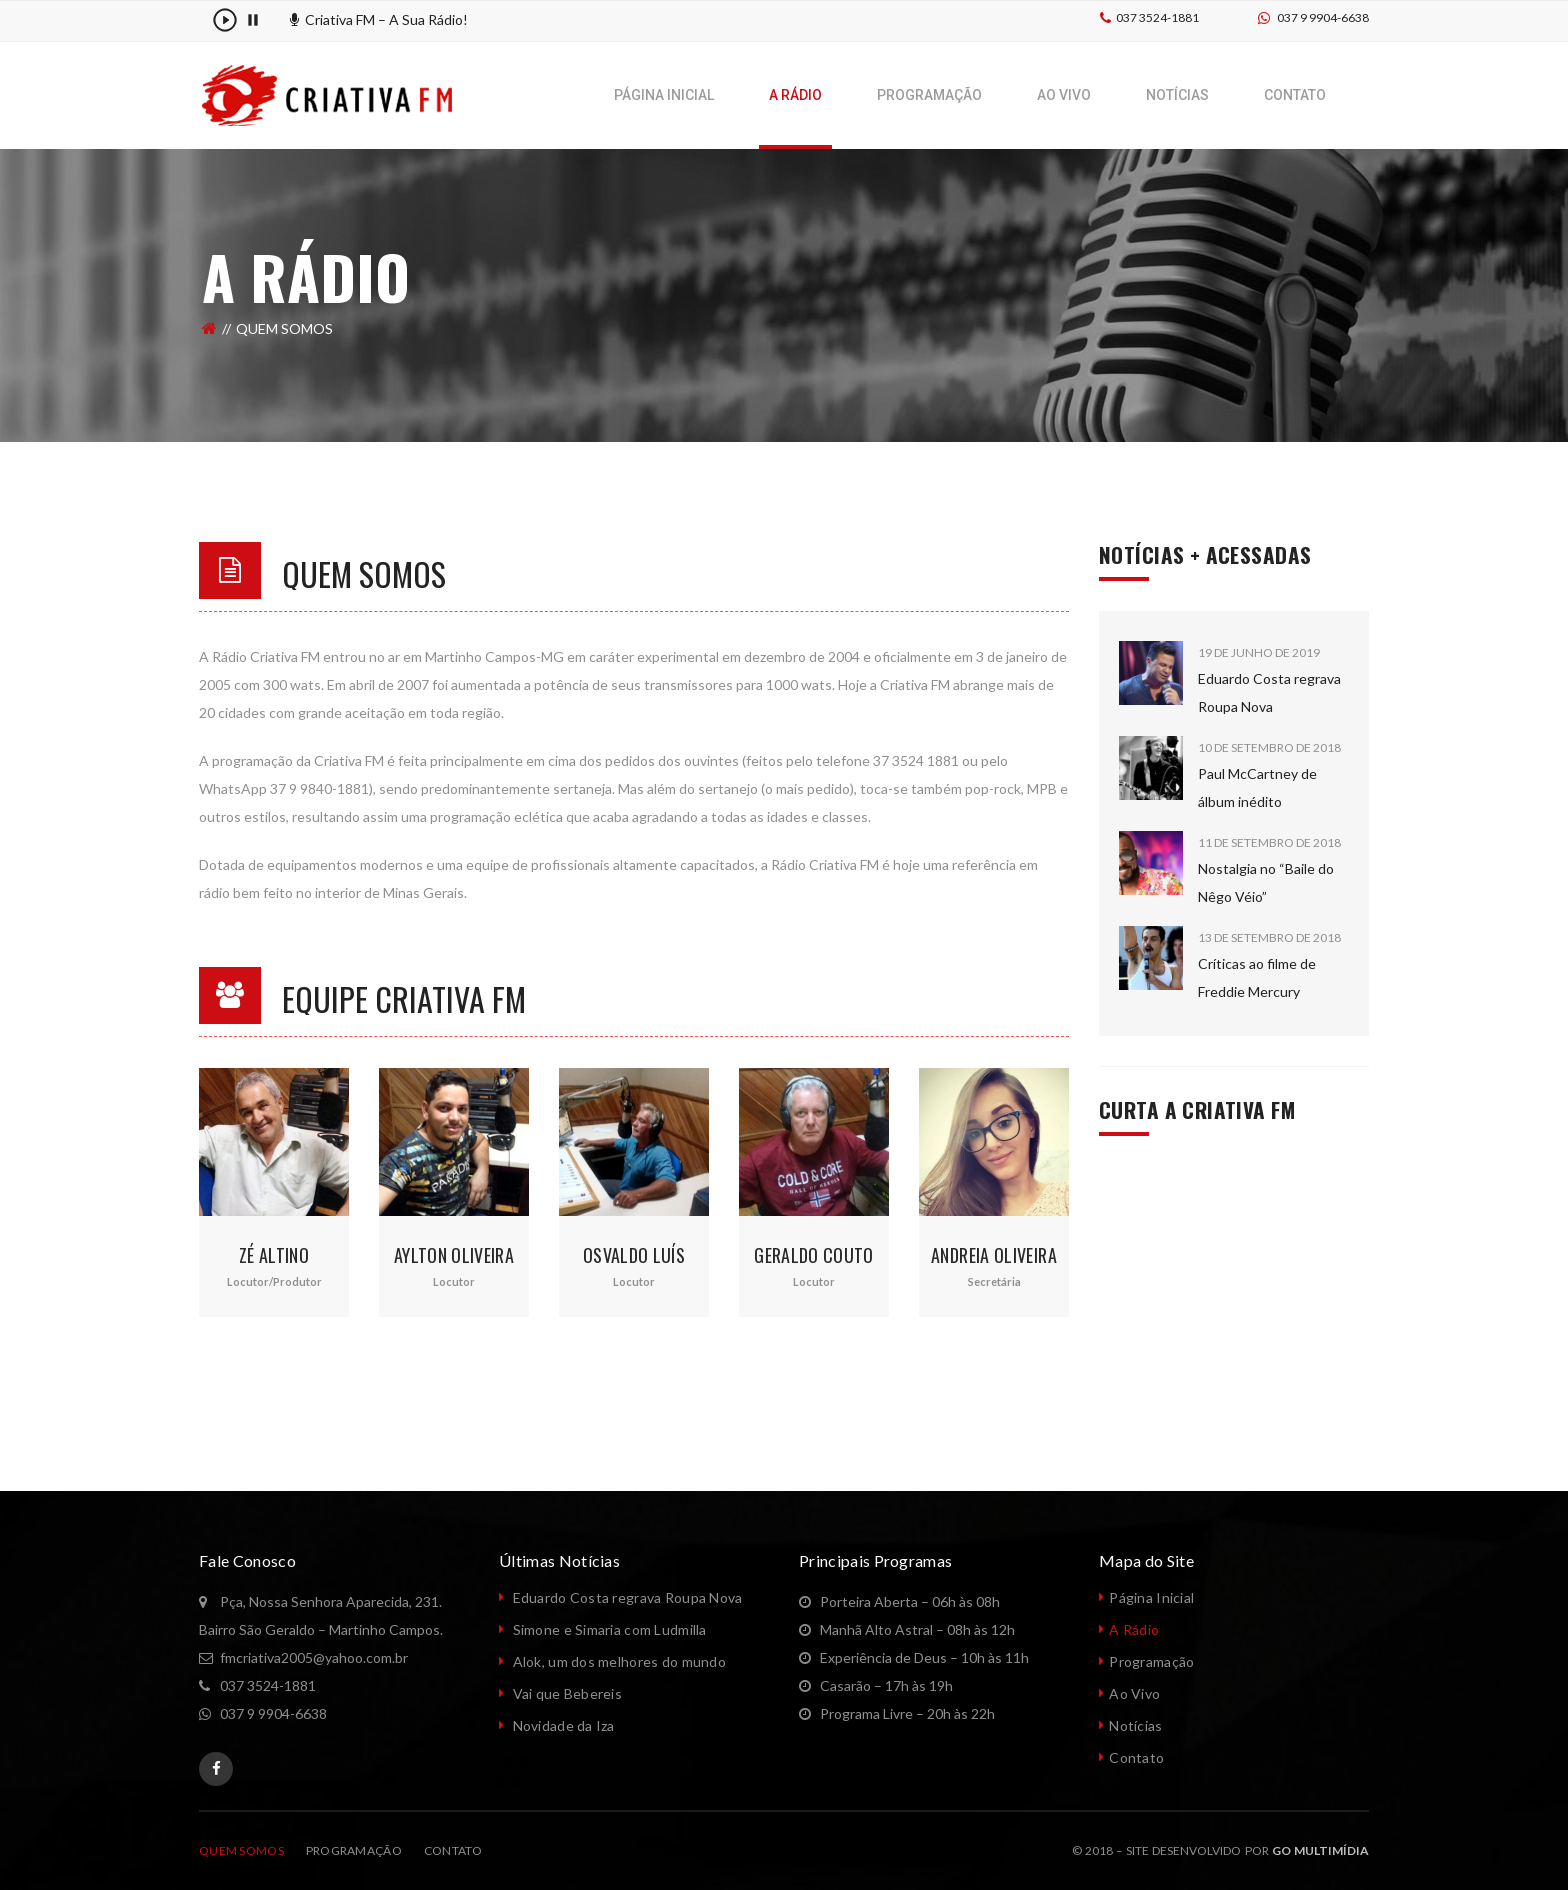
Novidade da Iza (564, 1725)
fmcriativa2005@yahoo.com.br (314, 1657)
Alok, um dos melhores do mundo (619, 1661)
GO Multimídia (1320, 1850)
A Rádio (1134, 1629)
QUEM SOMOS (241, 1850)
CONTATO (453, 1850)
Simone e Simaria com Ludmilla (610, 1629)
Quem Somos (364, 573)
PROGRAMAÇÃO (354, 1850)
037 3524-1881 (1157, 17)
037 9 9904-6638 (1323, 17)
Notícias (1135, 1725)
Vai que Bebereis (567, 1693)
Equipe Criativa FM (404, 998)
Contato (1136, 1757)
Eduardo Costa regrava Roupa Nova (628, 1597)
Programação (1151, 1661)
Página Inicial (1151, 1597)
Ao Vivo (1134, 1693)
